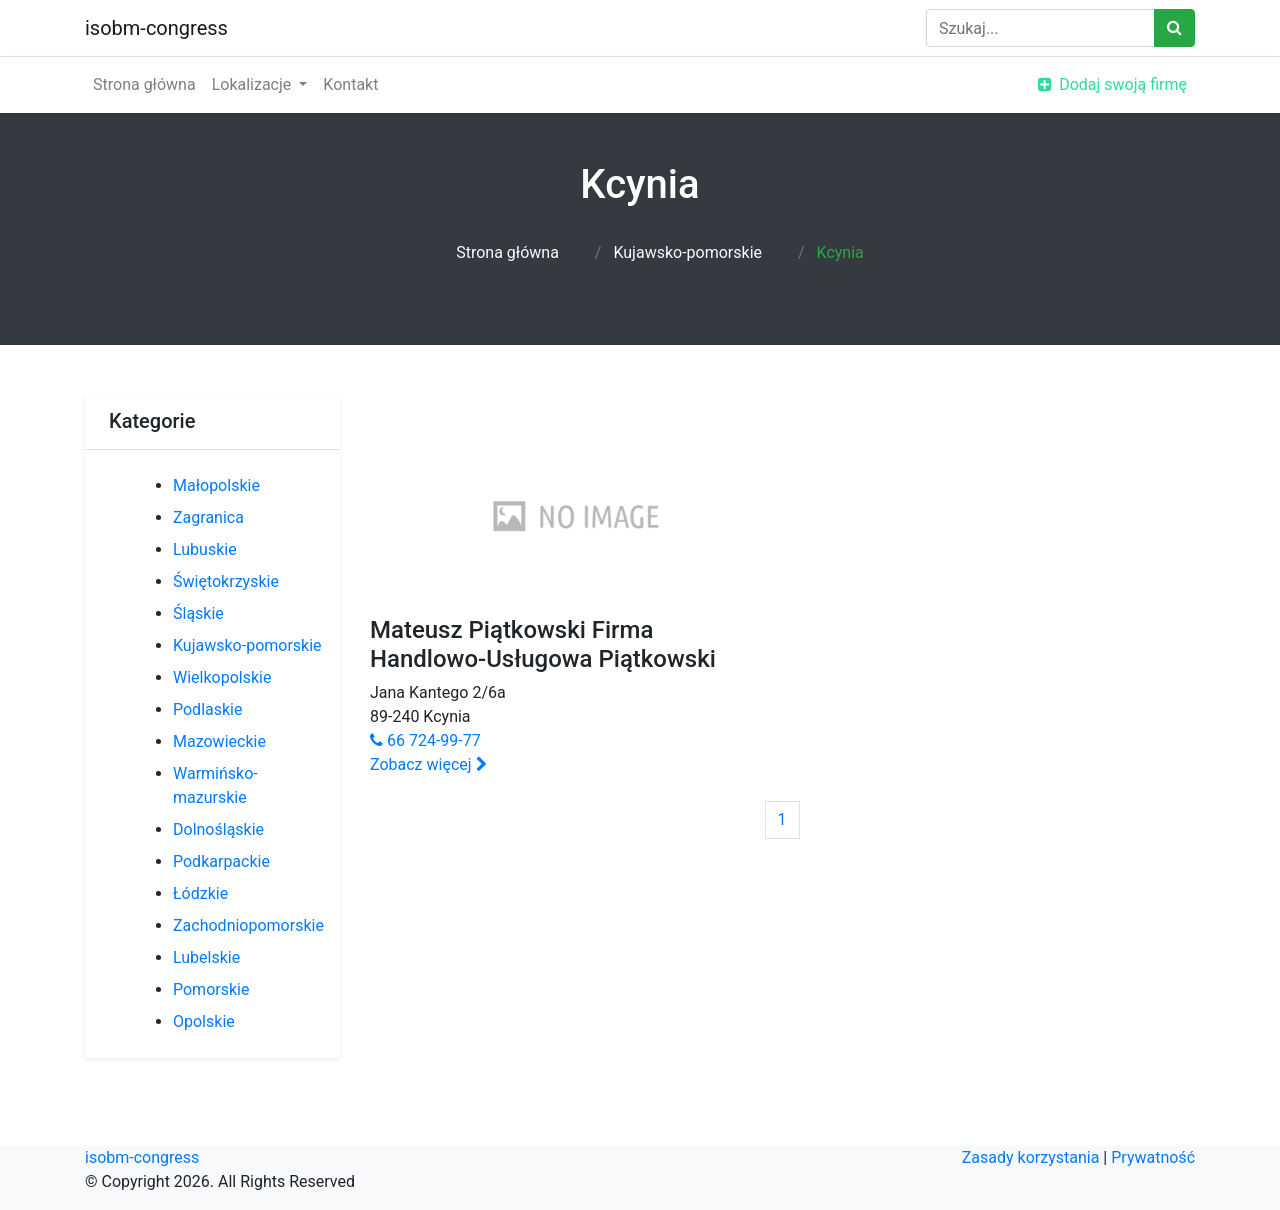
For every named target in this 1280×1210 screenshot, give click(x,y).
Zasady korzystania (1031, 1157)
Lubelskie (206, 957)
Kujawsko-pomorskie (687, 252)
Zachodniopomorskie (248, 925)
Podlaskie (207, 709)
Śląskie (198, 613)
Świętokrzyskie (226, 581)
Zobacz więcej (428, 764)
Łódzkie (200, 893)
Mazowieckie (219, 741)
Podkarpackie (221, 861)
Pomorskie (211, 989)
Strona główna (144, 84)
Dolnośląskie (218, 829)
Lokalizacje (254, 84)
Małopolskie (216, 485)
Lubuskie (205, 549)
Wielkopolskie (222, 677)
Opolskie (204, 1021)
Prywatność (1153, 1157)
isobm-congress (156, 28)
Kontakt (350, 84)
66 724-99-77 (425, 740)
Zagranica (208, 517)
